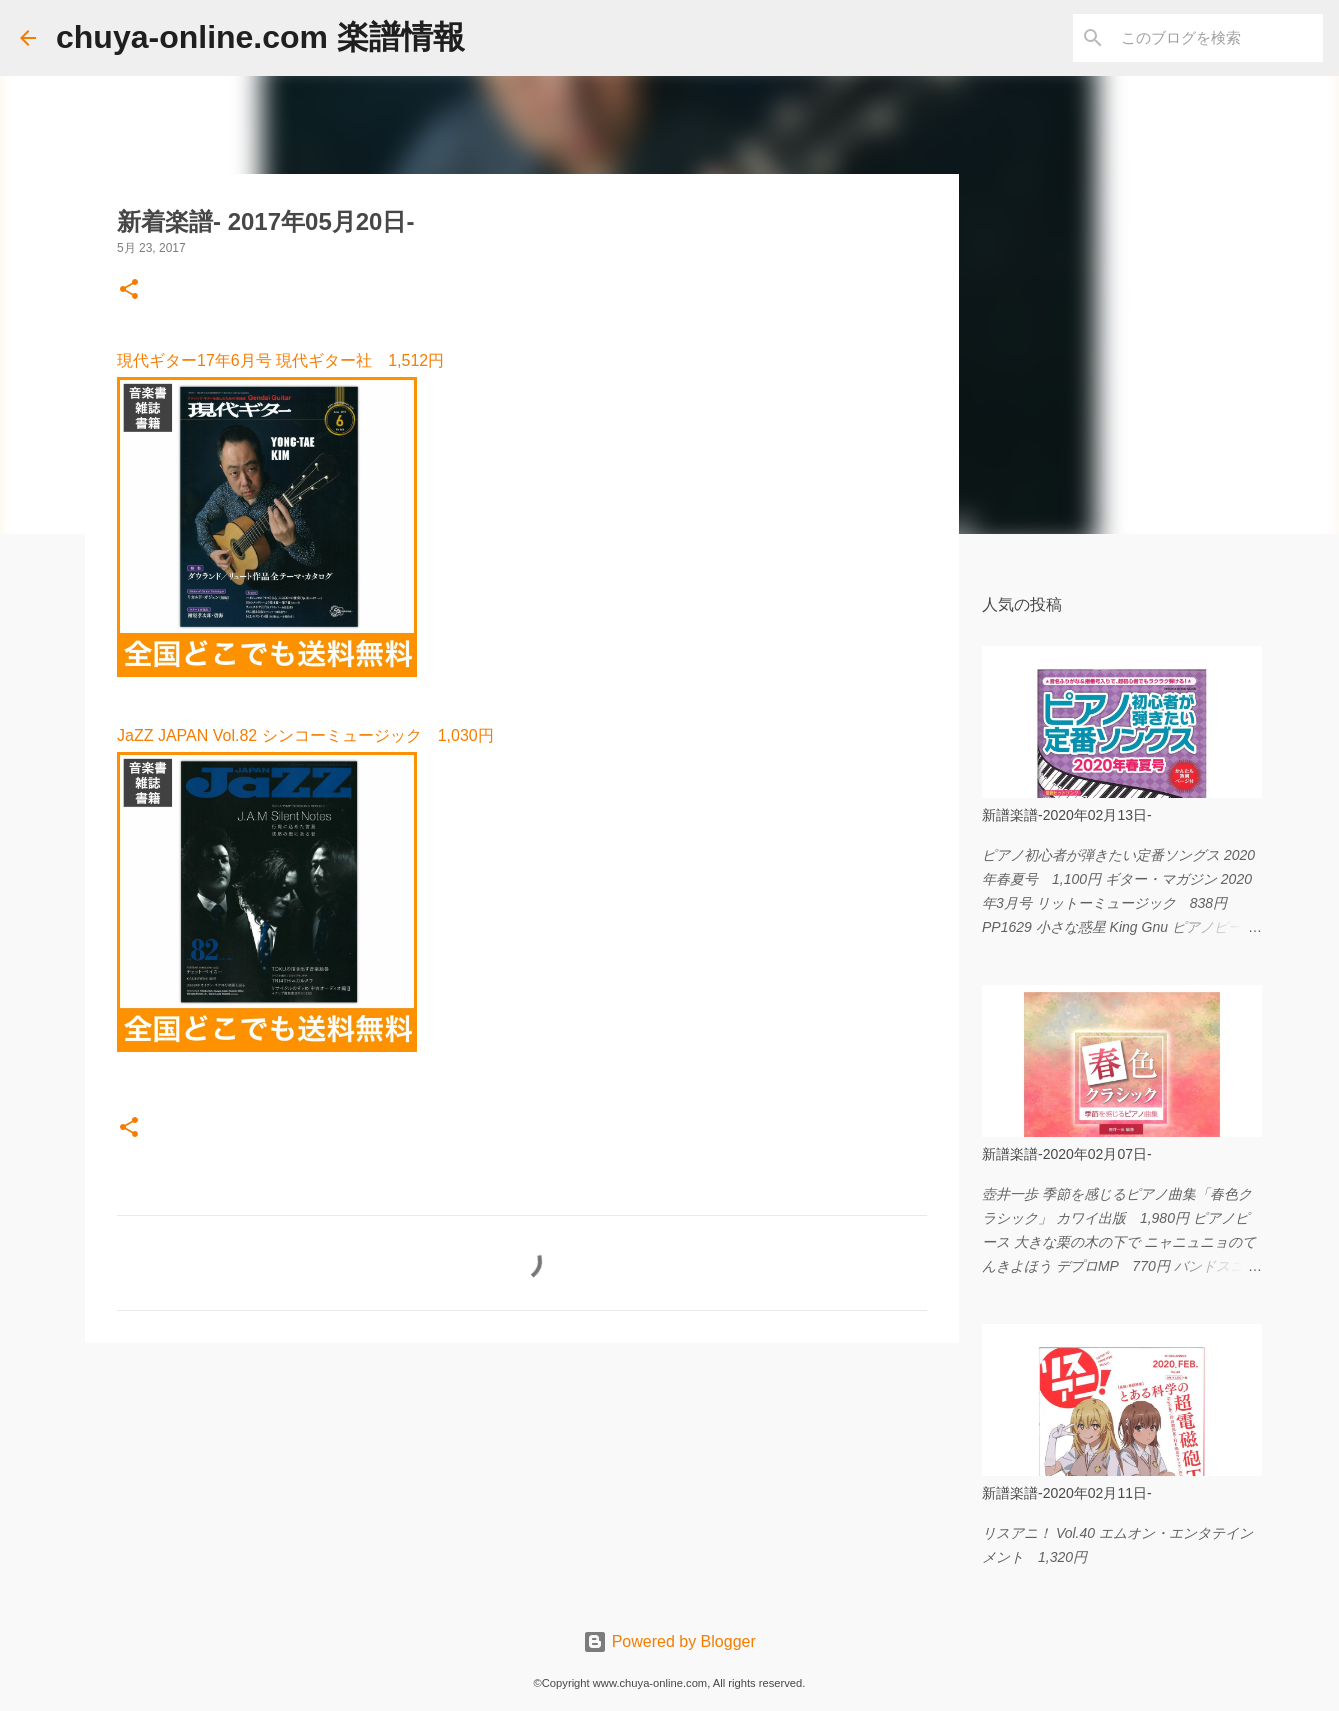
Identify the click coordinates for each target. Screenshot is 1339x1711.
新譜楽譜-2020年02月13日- (1067, 815)
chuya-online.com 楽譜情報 (260, 37)
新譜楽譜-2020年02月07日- (1067, 1154)
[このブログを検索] (1218, 38)
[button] (129, 291)
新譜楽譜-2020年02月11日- (1067, 1493)
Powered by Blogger (669, 1641)
